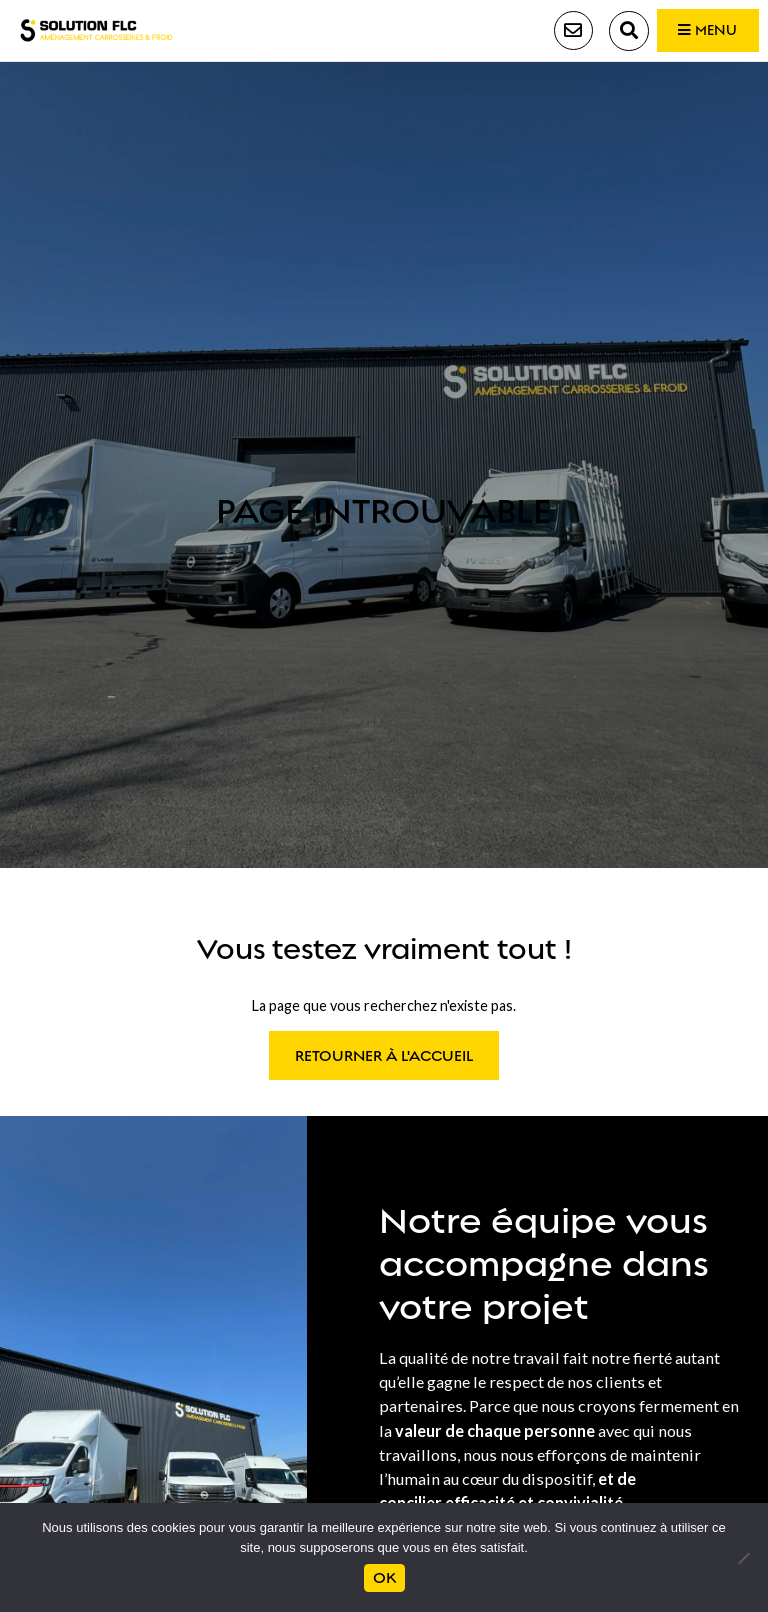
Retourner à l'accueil (384, 1058)
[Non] (743, 1558)
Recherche (611, 32)
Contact (554, 32)
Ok (384, 1578)
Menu (699, 32)
